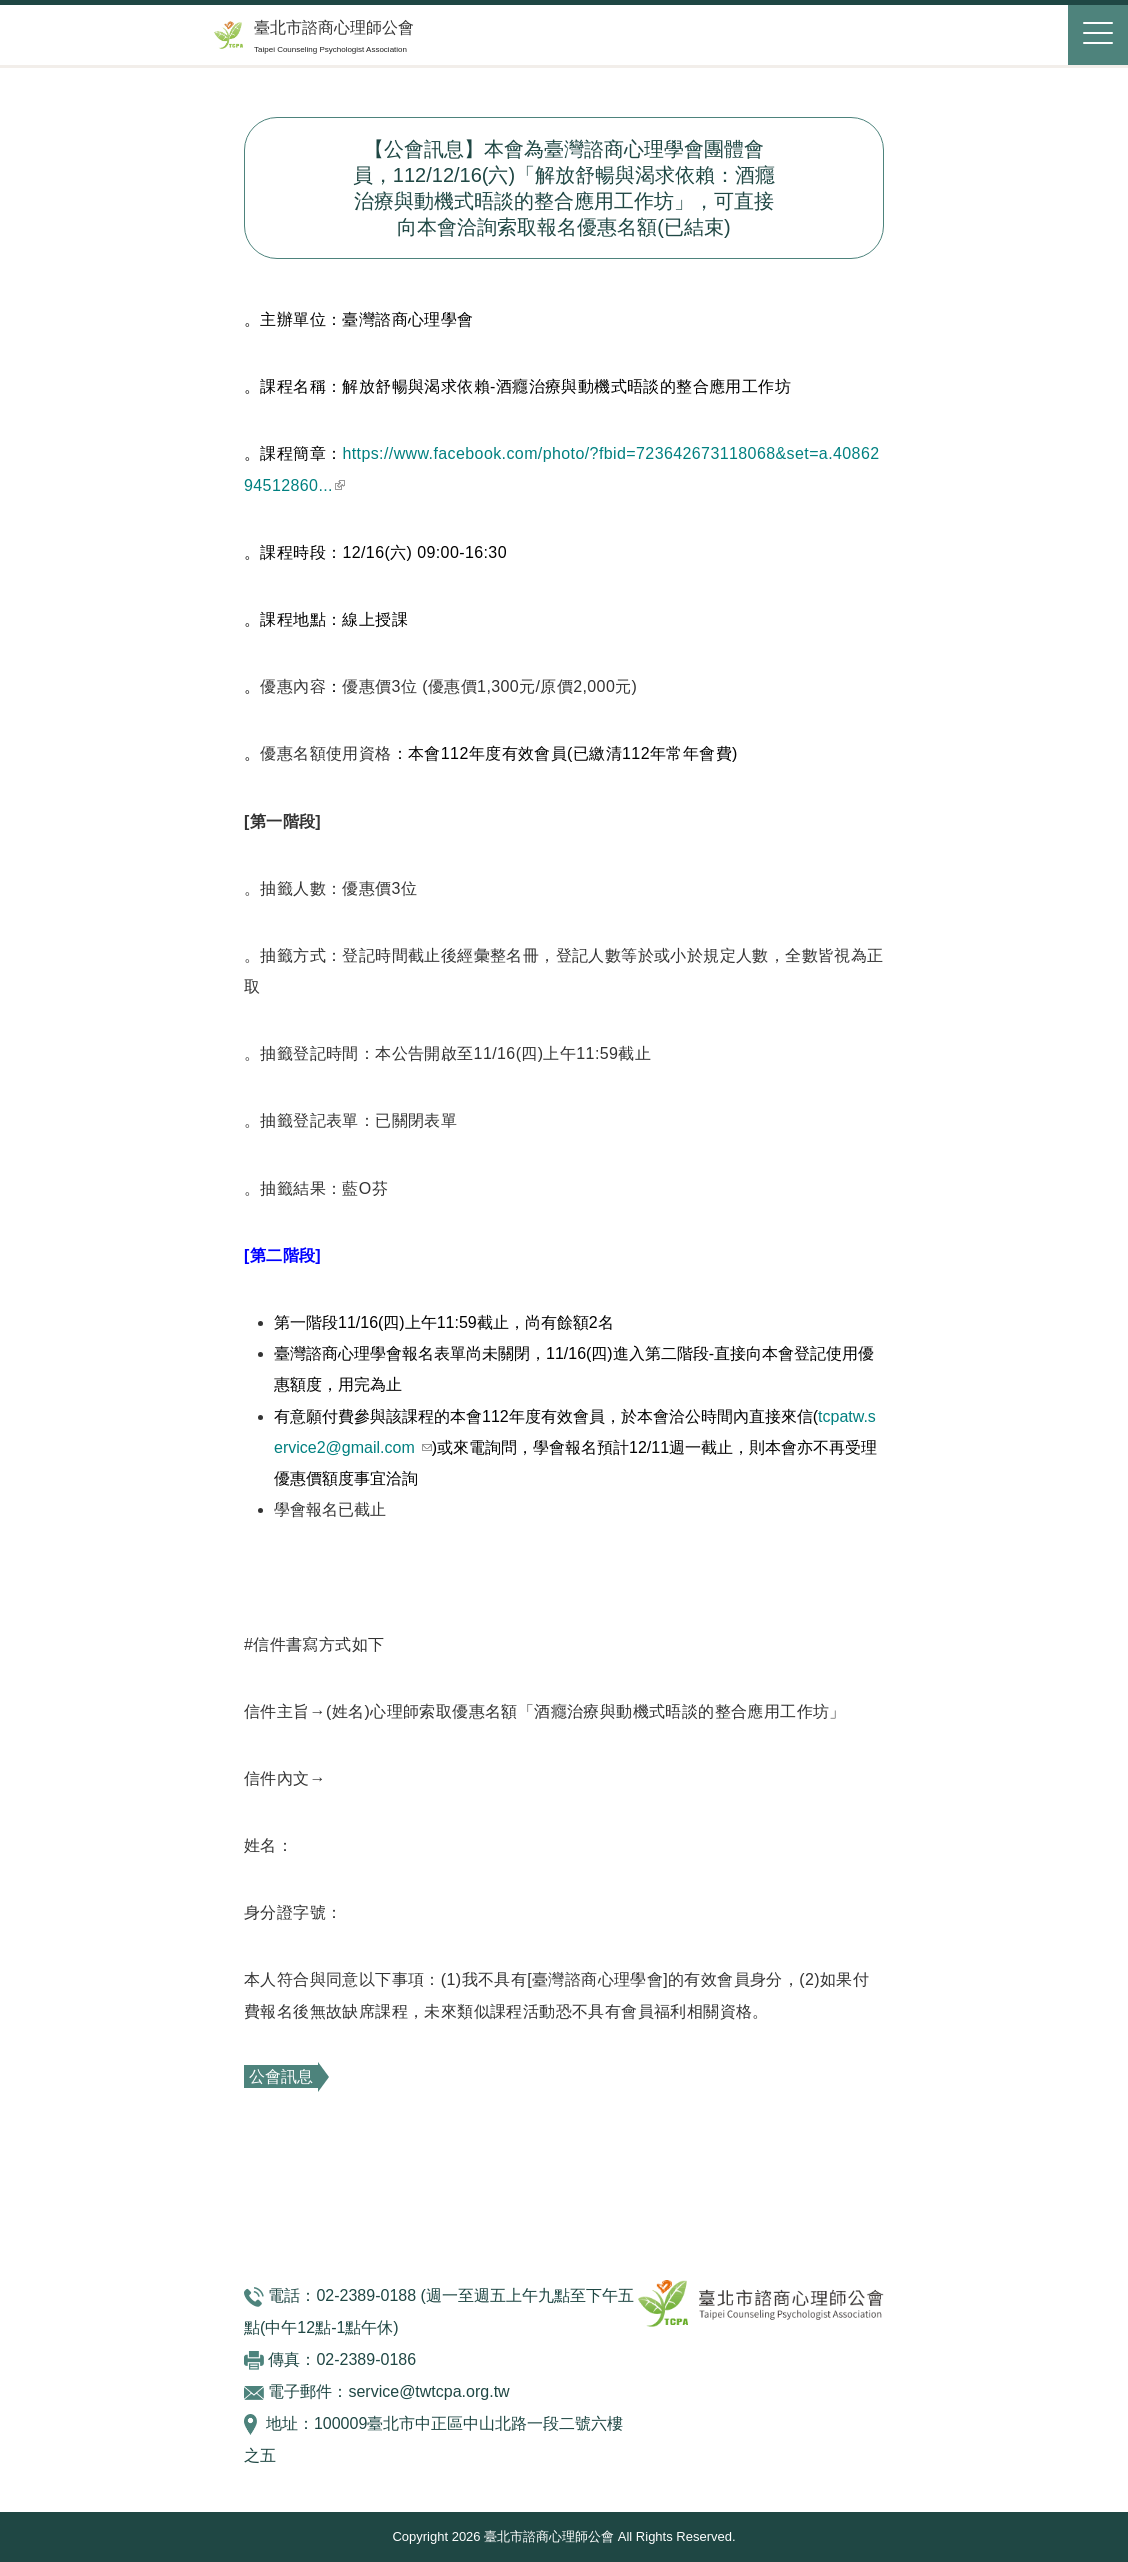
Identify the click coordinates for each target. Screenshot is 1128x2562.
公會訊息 (281, 2076)
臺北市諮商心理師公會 (334, 27)
